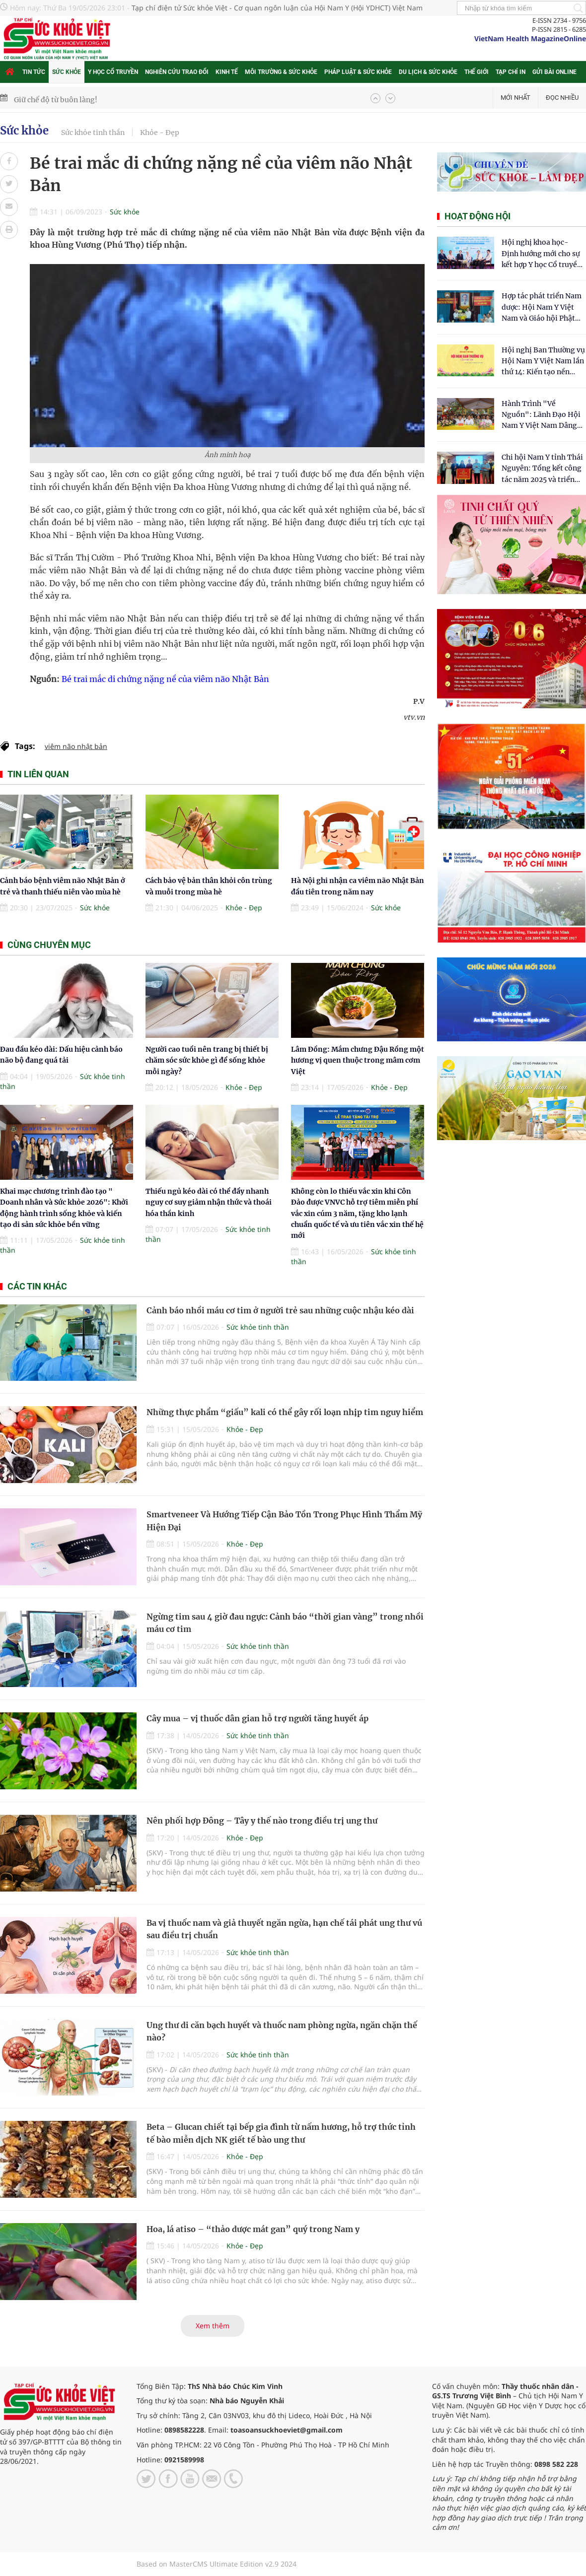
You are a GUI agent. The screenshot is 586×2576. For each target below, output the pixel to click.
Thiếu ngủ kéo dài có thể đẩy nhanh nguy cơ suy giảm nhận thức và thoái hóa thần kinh (209, 1202)
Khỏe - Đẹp (159, 132)
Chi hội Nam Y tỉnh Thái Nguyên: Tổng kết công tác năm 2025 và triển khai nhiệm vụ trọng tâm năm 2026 (542, 469)
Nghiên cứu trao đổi (177, 71)
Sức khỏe (66, 71)
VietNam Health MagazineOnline (530, 38)
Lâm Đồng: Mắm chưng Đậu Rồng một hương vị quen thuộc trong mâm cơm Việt (357, 1060)
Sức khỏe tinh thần (93, 132)
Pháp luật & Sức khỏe (358, 71)
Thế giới (476, 71)
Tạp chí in (510, 71)
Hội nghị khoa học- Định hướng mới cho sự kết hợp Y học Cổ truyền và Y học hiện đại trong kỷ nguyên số (542, 254)
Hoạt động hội (477, 216)
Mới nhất (515, 97)
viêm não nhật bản (76, 746)
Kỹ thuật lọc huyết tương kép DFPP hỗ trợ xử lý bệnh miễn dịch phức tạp (136, 97)
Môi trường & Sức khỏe (281, 71)
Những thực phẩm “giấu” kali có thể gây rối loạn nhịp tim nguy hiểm (284, 1412)
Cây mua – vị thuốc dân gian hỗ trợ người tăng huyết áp (257, 1718)
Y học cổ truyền (113, 71)
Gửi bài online (554, 71)
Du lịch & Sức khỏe (428, 71)
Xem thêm (212, 2325)
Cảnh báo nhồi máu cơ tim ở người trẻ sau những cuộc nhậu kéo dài (280, 1310)
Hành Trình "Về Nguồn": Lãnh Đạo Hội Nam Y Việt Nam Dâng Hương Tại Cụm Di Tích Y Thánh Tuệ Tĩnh (542, 415)
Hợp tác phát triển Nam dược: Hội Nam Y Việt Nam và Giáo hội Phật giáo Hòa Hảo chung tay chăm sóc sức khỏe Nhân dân (543, 307)
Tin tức (33, 71)
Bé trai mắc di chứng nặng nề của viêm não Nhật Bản (165, 679)
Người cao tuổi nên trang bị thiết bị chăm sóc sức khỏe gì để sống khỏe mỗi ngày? (207, 1060)
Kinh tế (227, 71)
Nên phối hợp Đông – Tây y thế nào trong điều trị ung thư (261, 1821)
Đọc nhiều (562, 97)
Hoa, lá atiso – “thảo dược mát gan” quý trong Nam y (253, 2229)
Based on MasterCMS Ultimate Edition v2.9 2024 (216, 2564)
